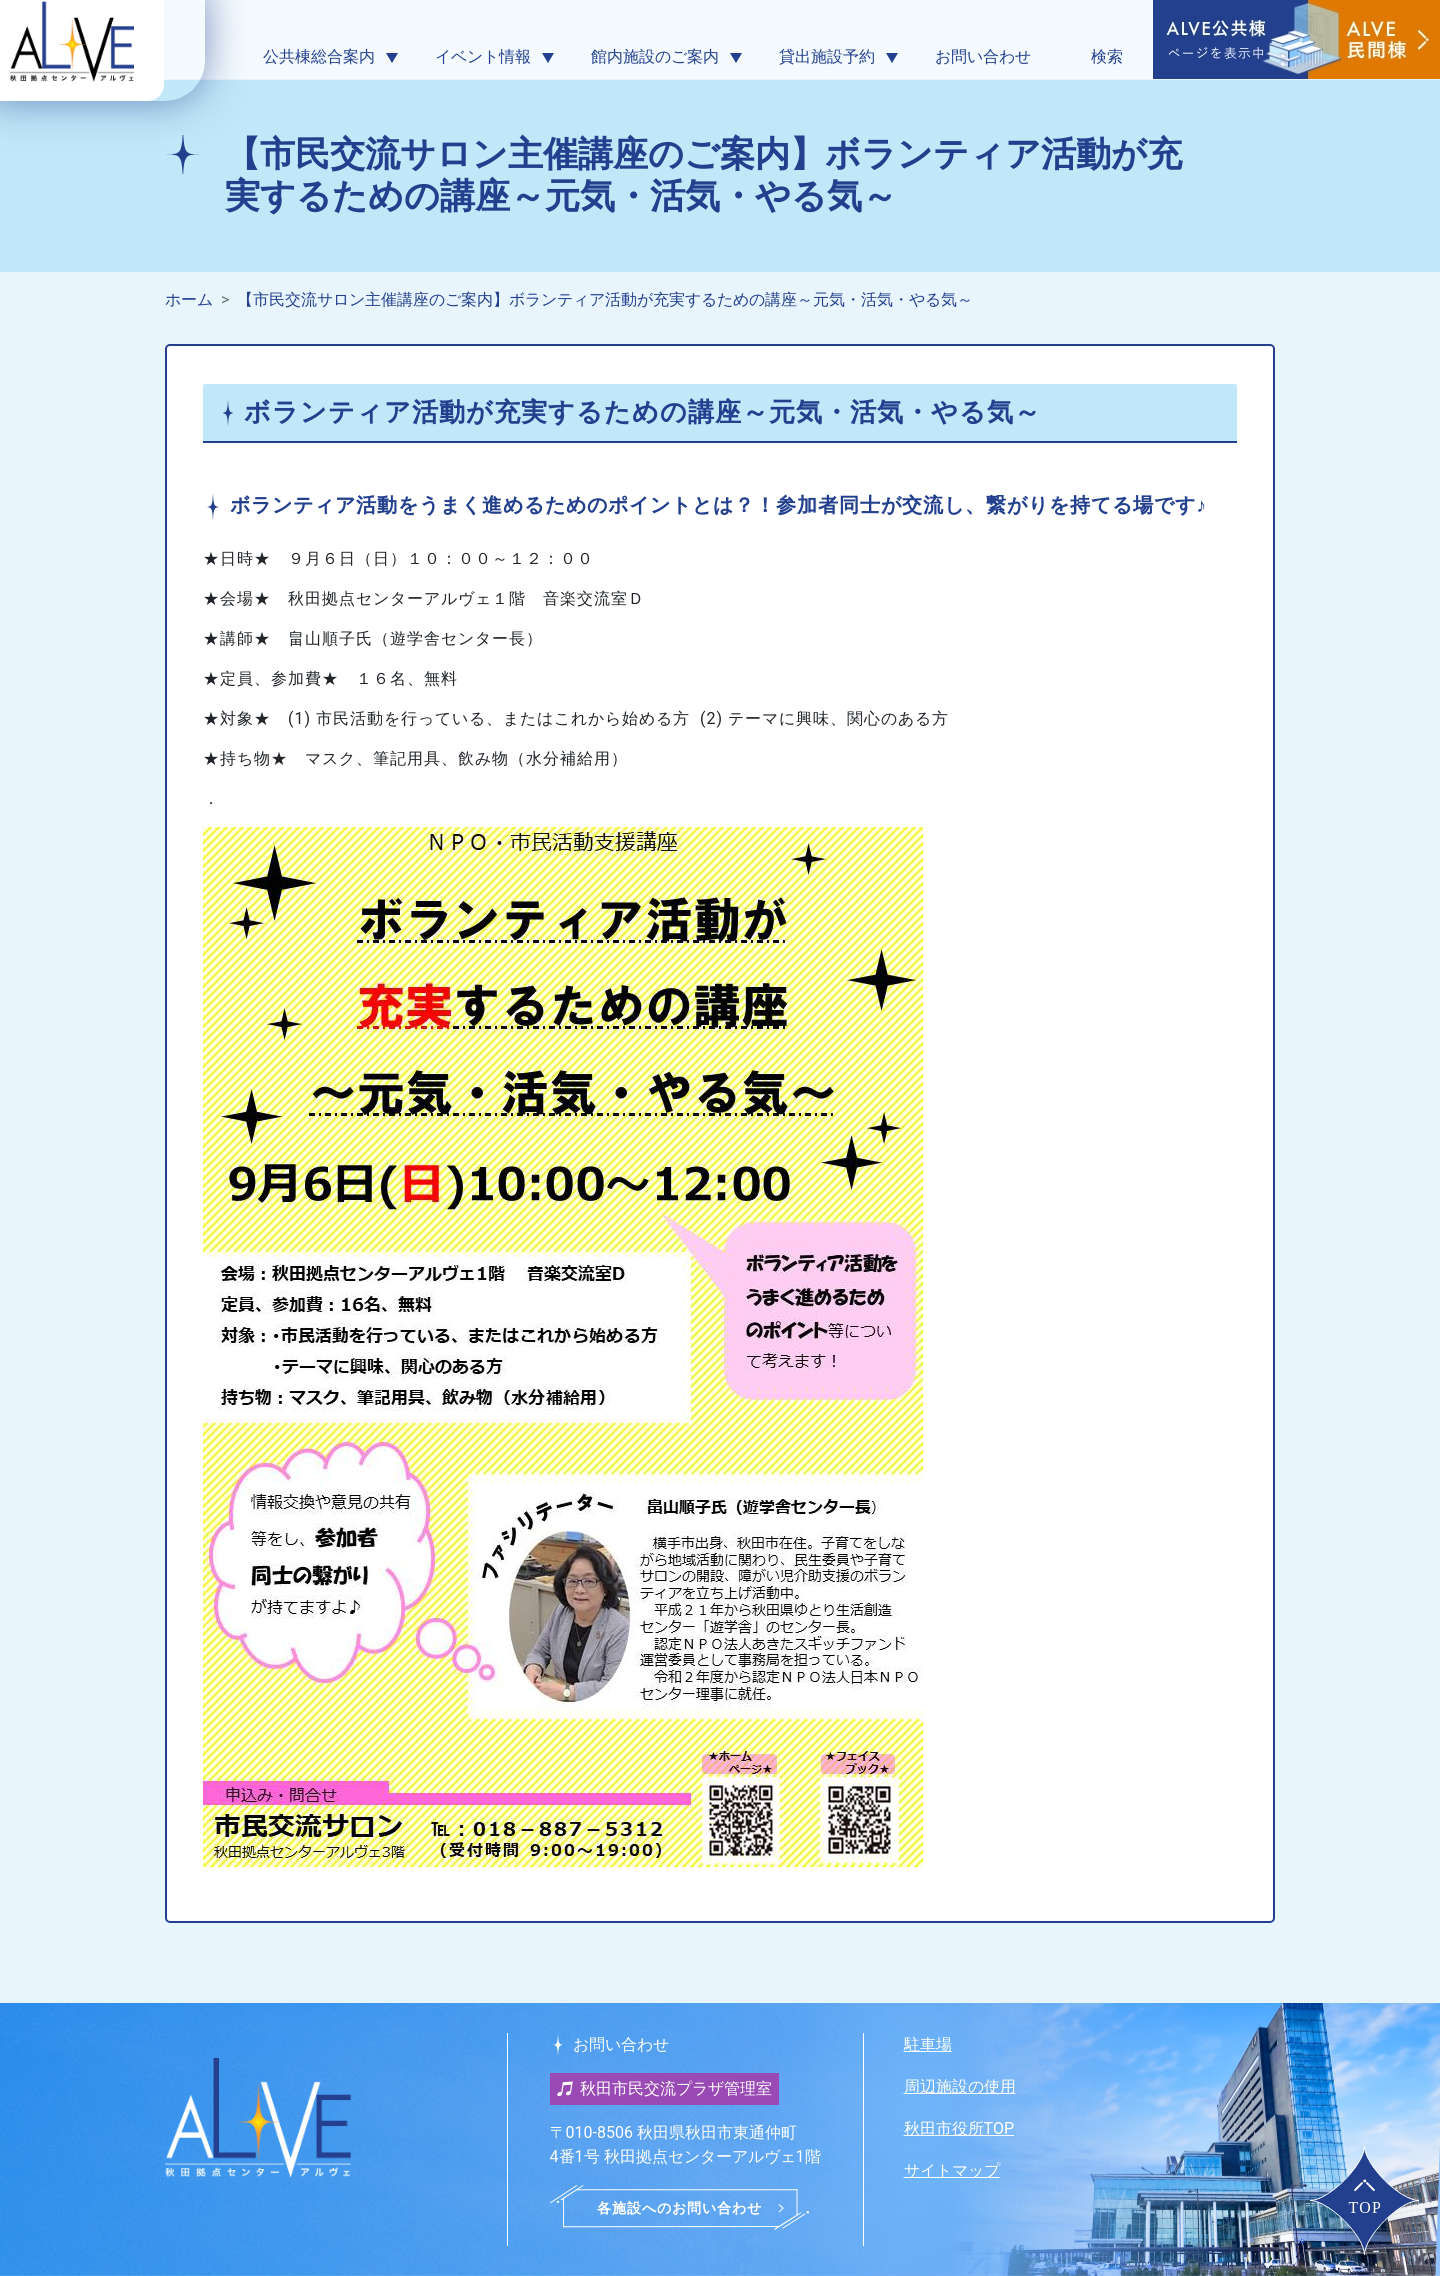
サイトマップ (952, 2170)
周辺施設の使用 (960, 2086)
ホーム (189, 299)
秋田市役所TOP (959, 2128)
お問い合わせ (983, 56)
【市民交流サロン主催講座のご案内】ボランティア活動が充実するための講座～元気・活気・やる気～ (605, 299)
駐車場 (928, 2044)
